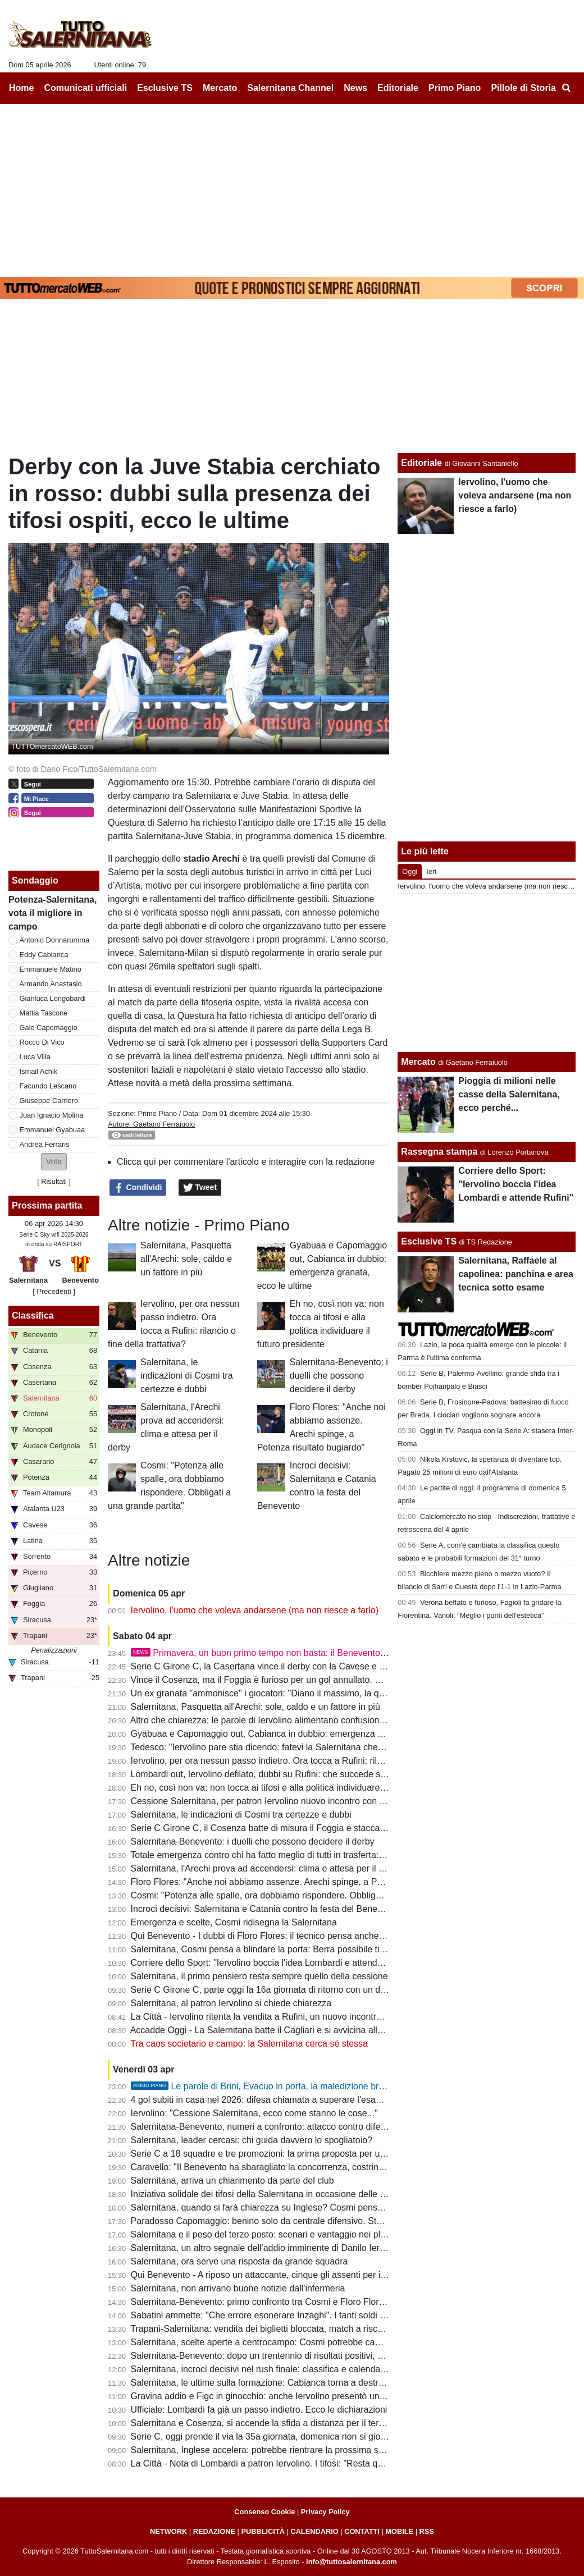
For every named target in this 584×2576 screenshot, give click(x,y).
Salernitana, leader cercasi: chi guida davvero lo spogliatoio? (251, 2140)
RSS (426, 2531)
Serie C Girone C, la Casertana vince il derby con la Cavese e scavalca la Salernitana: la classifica (327, 1666)
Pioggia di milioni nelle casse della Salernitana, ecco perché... (509, 1094)
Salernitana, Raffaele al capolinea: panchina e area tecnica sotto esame (515, 1274)
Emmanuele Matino (50, 969)
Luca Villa (35, 1057)
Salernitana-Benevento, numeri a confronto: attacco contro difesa (260, 2126)
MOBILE (399, 2531)
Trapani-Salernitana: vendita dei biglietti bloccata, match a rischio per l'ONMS (284, 2329)
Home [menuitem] (21, 88)
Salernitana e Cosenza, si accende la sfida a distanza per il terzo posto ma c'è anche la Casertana (326, 2423)
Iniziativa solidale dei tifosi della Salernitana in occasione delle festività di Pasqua (292, 2194)
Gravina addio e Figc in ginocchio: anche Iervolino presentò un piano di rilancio (288, 2396)
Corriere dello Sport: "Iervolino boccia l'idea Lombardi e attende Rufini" (271, 1963)
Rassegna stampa (439, 1151)
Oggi (409, 871)
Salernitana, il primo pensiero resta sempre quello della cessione (259, 1976)
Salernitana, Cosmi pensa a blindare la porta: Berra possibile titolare (266, 1949)
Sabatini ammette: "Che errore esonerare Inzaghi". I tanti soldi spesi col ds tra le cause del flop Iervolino (337, 2315)
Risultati (54, 1181)
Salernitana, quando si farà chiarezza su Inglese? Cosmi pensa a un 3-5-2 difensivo (297, 2207)
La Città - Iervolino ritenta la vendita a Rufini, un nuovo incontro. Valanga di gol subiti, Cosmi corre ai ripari (341, 2016)
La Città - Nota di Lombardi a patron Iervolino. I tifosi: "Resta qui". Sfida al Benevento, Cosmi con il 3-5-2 (338, 2463)
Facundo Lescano (48, 1086)
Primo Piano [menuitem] (454, 88)
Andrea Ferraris (45, 1144)
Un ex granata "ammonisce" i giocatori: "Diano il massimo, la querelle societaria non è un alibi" (318, 1693)
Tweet (200, 1188)
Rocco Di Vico (42, 1042)
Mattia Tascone (44, 1013)
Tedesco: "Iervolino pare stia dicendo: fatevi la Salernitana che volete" (268, 1747)
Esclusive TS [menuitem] (165, 88)
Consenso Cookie (264, 2512)
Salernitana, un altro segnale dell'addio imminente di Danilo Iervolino (267, 2248)
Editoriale (421, 463)
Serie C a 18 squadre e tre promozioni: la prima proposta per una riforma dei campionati (306, 2153)
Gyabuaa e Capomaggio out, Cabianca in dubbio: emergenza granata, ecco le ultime (299, 1733)
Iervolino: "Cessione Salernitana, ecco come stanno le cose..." (254, 2113)
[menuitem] (566, 88)
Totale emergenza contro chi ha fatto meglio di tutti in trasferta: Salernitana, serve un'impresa (315, 1855)
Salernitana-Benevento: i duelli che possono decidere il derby (339, 1375)
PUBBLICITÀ (263, 2531)
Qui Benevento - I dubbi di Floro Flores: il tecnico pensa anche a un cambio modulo (297, 1936)
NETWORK (168, 2531)
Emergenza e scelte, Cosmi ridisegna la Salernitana (234, 1922)
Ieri (431, 871)
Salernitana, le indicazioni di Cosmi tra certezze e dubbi (186, 1375)
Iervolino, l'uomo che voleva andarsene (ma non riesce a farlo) (255, 1610)
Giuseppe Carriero (49, 1100)
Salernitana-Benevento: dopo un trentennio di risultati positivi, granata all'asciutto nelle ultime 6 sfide (330, 2355)
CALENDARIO (314, 2531)
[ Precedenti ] (54, 1291)
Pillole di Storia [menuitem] (523, 88)
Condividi (138, 1188)
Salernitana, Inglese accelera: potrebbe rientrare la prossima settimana (272, 2450)
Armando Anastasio (51, 984)
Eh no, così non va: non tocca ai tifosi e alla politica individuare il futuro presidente (294, 1787)
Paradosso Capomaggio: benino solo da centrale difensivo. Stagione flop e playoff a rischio (312, 2221)
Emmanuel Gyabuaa (52, 1129)
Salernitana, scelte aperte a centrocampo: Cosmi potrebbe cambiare (267, 2342)
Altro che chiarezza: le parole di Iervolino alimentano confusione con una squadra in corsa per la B (325, 1720)
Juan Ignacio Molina (52, 1115)
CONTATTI (362, 2531)
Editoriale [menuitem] (397, 88)
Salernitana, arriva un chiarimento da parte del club (232, 2180)
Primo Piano (157, 1113)
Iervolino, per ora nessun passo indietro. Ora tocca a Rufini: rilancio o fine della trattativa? (308, 1760)
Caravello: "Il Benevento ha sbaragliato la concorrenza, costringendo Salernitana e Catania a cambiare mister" (350, 2167)
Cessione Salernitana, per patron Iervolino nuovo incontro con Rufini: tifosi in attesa (297, 1801)
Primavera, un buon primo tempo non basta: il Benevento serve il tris (278, 1653)
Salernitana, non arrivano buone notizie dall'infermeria (238, 2288)
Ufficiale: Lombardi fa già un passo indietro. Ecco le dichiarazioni (259, 2409)
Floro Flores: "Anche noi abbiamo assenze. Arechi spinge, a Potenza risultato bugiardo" (305, 1882)
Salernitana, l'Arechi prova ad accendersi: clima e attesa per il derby (266, 1868)
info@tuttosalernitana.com (351, 2561)
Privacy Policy (325, 2512)
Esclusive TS (429, 1241)
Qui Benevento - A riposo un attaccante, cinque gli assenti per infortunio (273, 2275)
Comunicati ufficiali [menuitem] (85, 88)
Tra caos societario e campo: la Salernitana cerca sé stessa (249, 2043)
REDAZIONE (214, 2531)
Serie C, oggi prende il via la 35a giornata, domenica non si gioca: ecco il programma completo (319, 2436)
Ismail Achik (39, 1071)
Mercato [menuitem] (220, 88)
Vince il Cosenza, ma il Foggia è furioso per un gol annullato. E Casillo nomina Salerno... (307, 1680)
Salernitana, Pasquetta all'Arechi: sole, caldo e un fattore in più (186, 1259)
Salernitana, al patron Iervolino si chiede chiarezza (231, 2003)
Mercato (418, 1062)
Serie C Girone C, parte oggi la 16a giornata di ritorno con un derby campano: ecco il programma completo (343, 1989)
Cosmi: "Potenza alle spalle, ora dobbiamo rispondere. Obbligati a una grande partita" (301, 1895)
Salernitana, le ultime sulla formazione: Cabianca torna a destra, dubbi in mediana (294, 2382)
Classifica (33, 1315)
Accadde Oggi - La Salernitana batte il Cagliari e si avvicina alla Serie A (272, 2030)
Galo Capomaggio (48, 1027)
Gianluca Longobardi (53, 998)
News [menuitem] (355, 88)
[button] (54, 1161)
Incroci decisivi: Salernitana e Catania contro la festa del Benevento (265, 1909)
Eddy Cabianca (44, 954)
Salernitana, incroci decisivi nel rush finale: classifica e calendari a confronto (282, 2369)
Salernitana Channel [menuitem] (290, 88)
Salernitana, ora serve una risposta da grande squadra (239, 2261)
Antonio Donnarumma (54, 940)
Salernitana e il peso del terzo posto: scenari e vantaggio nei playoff (265, 2234)
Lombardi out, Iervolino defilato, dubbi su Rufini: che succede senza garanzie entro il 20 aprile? (319, 1774)
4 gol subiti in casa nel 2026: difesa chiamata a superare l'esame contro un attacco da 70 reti (315, 2099)
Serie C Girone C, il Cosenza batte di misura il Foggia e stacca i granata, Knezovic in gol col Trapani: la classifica (355, 1828)
